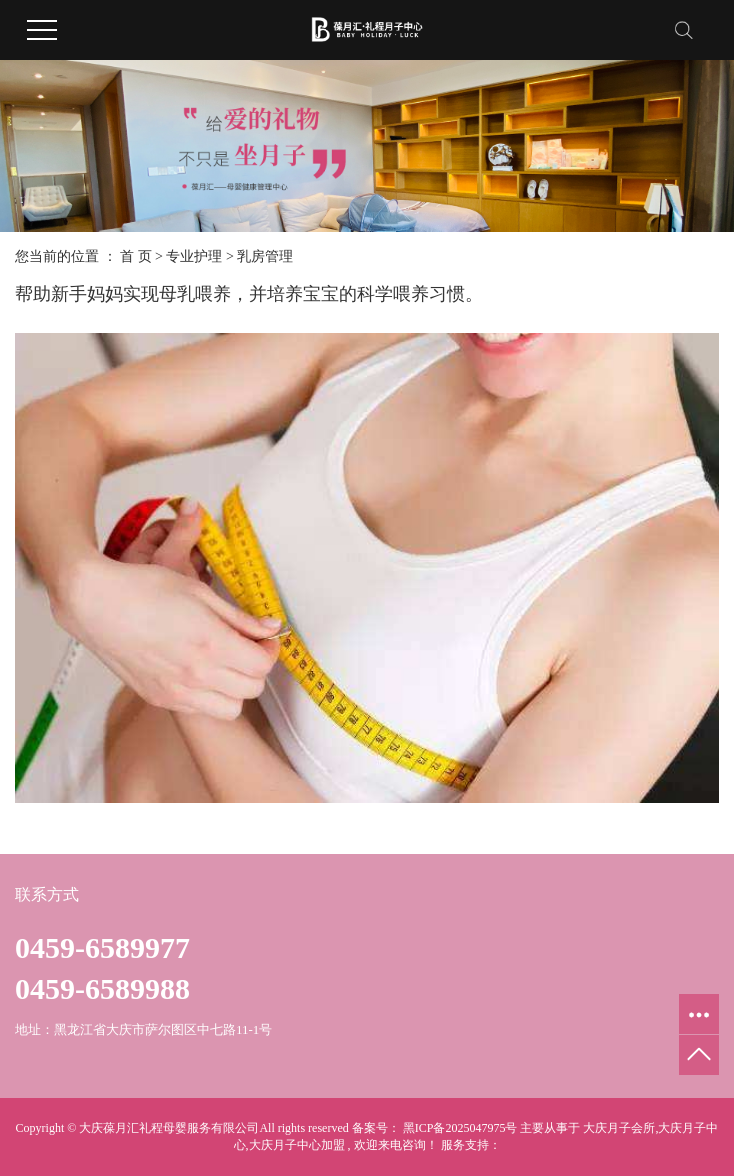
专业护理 (194, 256)
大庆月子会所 (619, 1128)
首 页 (136, 256)
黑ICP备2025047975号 (460, 1128)
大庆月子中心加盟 (297, 1145)
